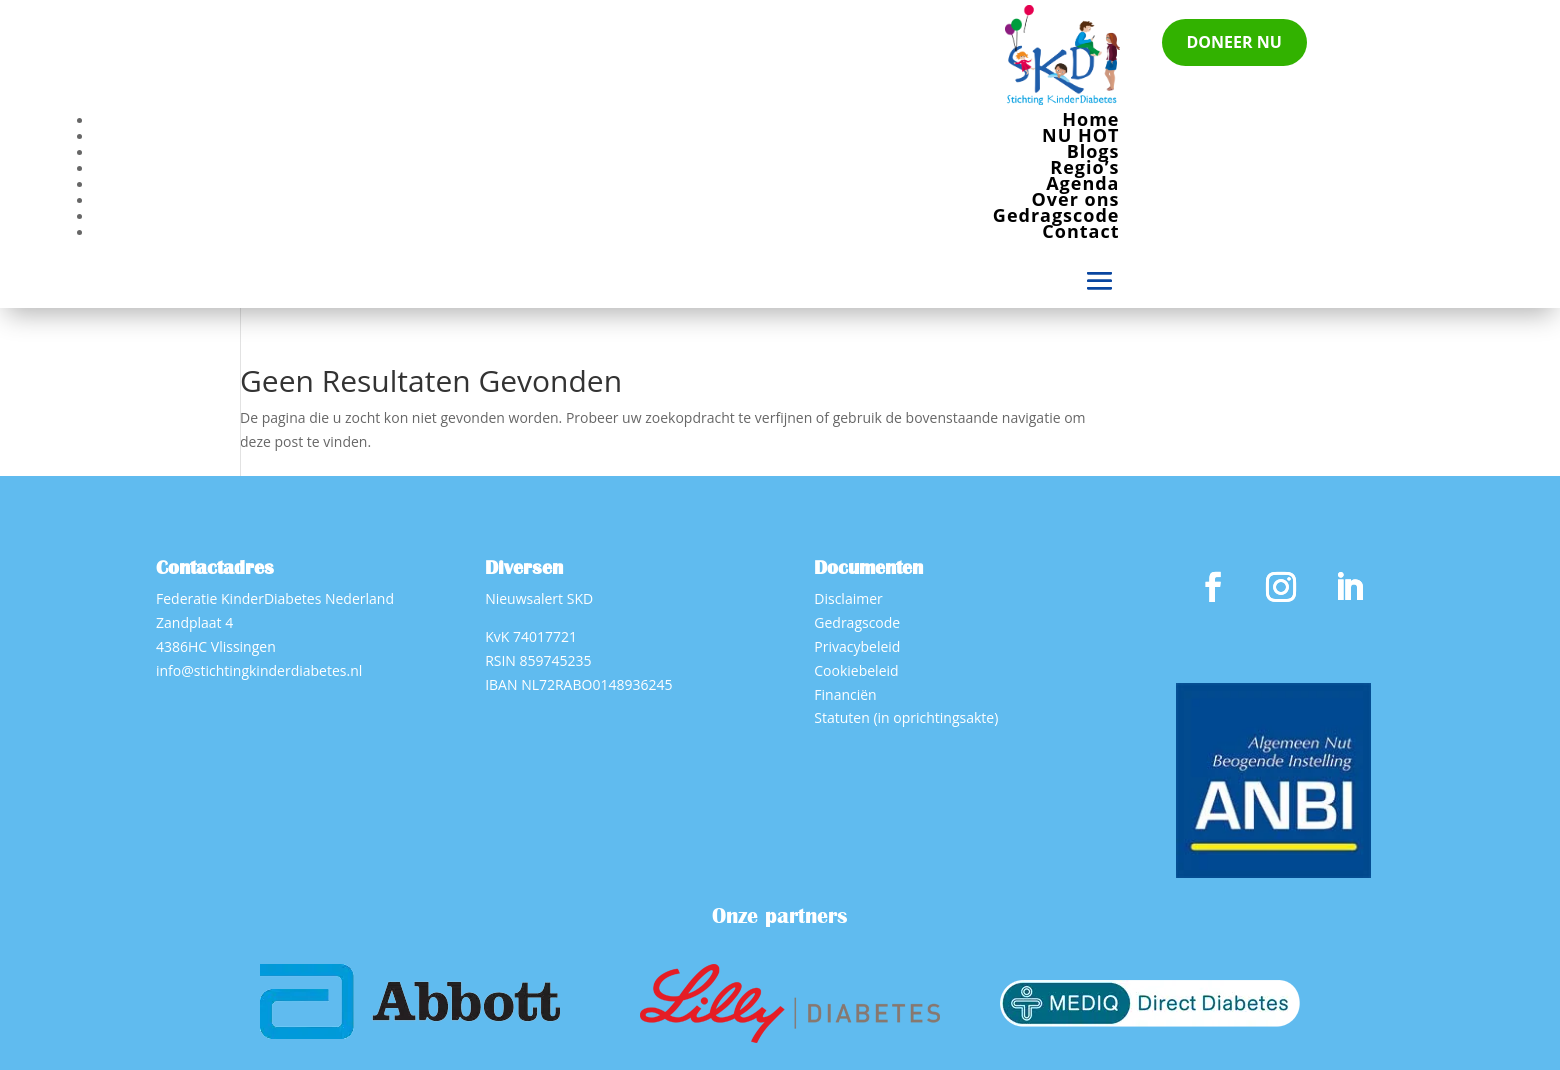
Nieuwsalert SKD (539, 598)
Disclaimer (848, 598)
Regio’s (1084, 167)
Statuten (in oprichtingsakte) (906, 717)
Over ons (1076, 199)
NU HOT (1080, 135)
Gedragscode (1056, 215)
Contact (1080, 231)
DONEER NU (1234, 42)
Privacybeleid (857, 646)
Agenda (1082, 183)
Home (1090, 119)
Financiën (845, 694)
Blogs (1093, 151)
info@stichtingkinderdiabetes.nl (259, 670)
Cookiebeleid (856, 670)
